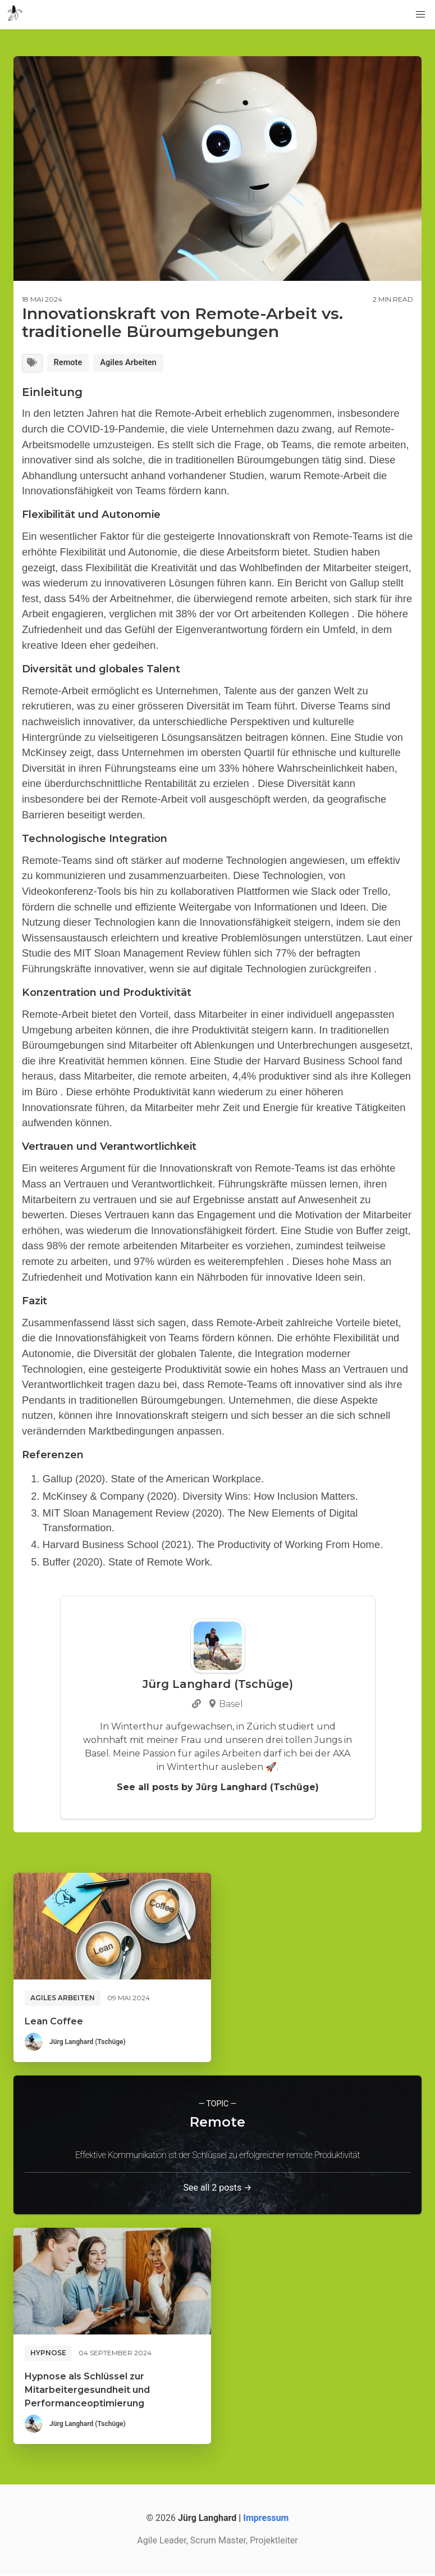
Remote (72, 363)
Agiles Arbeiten (137, 363)
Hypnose (48, 2354)
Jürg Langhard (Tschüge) (87, 2043)
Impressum (266, 2519)
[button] (420, 14)
